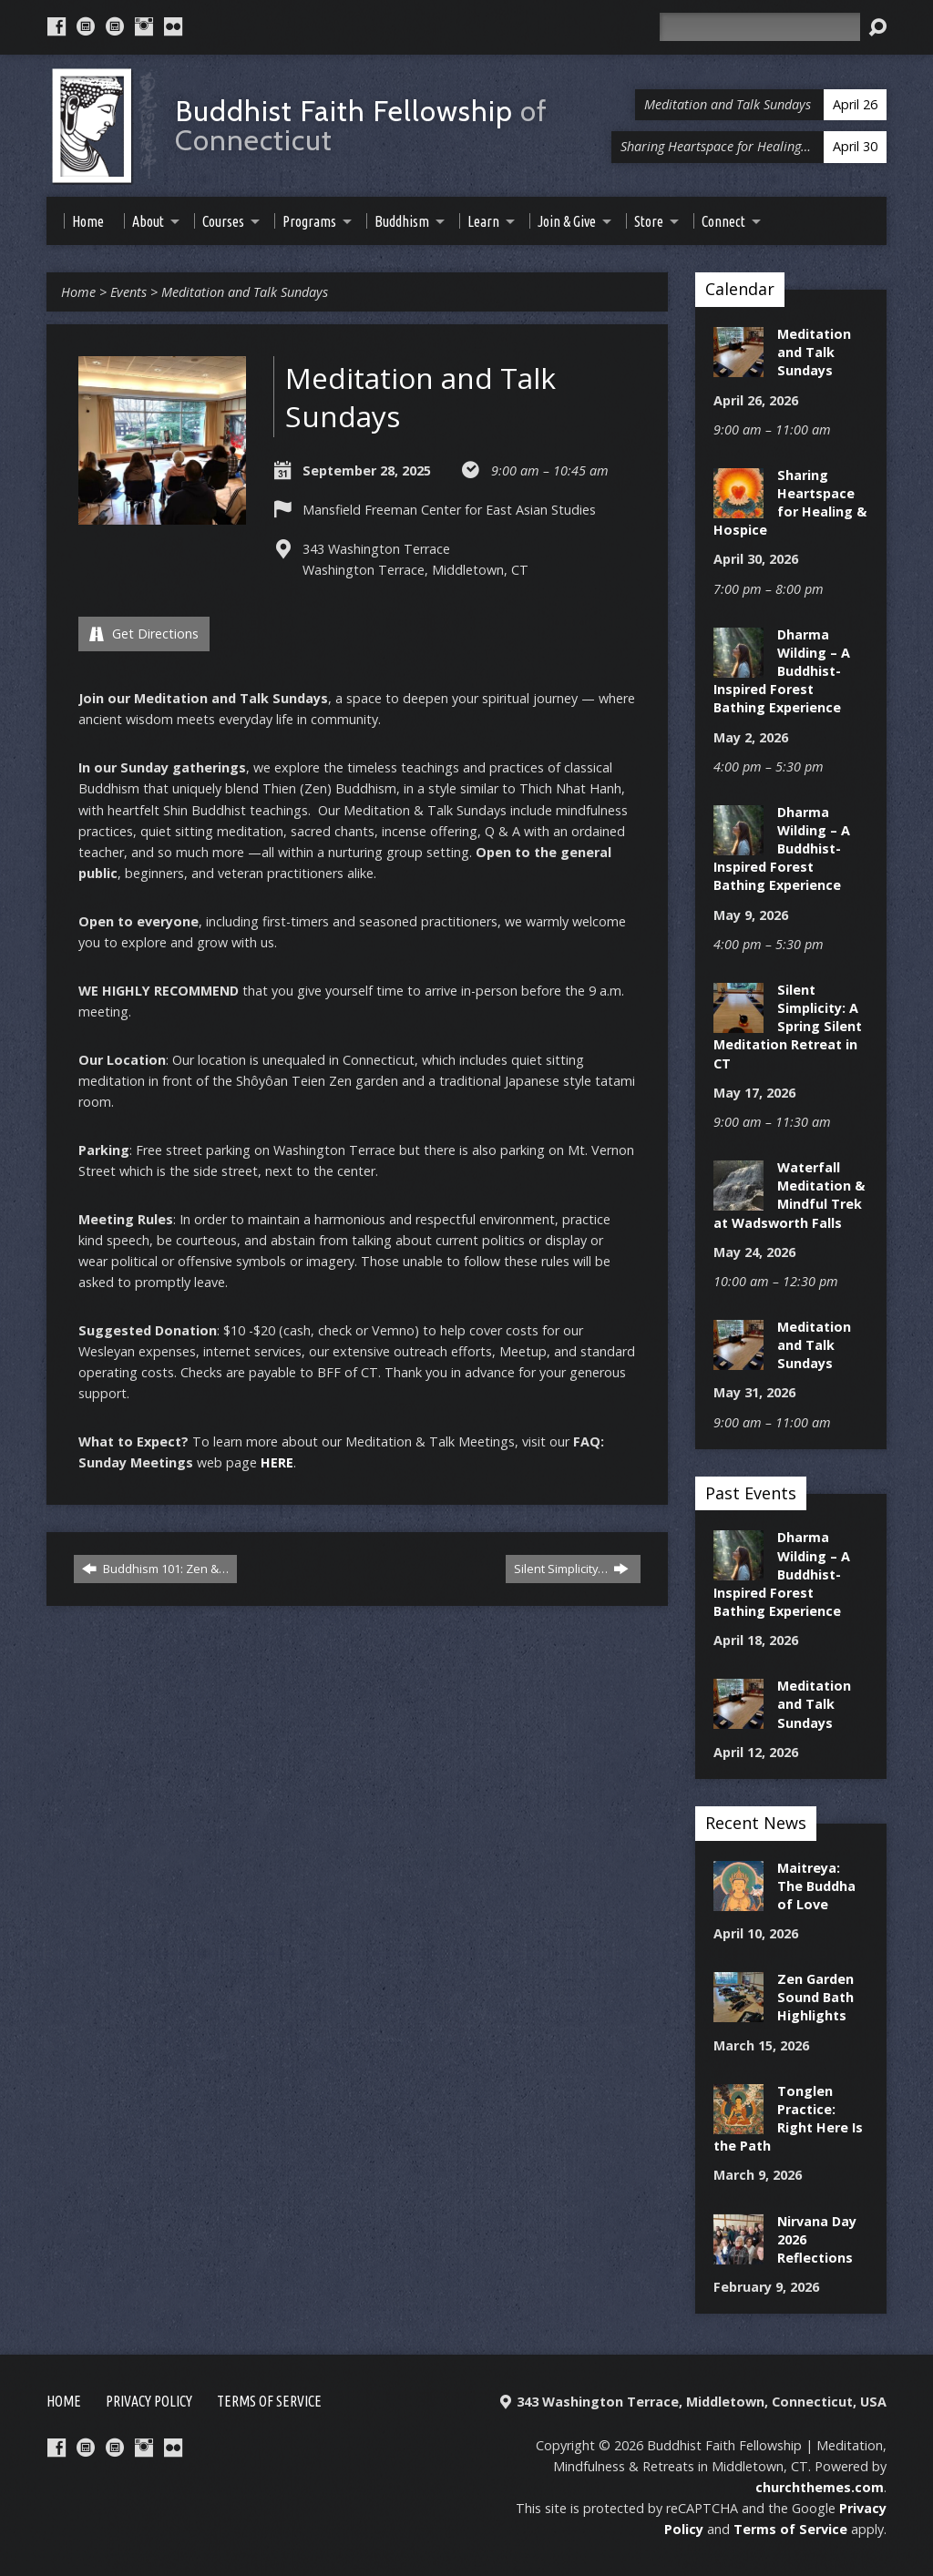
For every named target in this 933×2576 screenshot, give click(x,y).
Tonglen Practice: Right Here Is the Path (788, 2118)
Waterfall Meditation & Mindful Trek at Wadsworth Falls (789, 1195)
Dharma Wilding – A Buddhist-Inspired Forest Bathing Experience (781, 671)
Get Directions (144, 633)
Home (78, 292)
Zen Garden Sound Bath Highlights (815, 1997)
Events (128, 292)
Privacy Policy (149, 2401)
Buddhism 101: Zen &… (155, 1568)
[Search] (760, 27)
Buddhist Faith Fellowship (361, 125)
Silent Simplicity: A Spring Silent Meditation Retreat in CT (787, 1026)
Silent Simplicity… (571, 1568)
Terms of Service (269, 2401)
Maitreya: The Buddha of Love (816, 1886)
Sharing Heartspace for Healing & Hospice (789, 502)
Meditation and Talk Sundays (244, 292)
